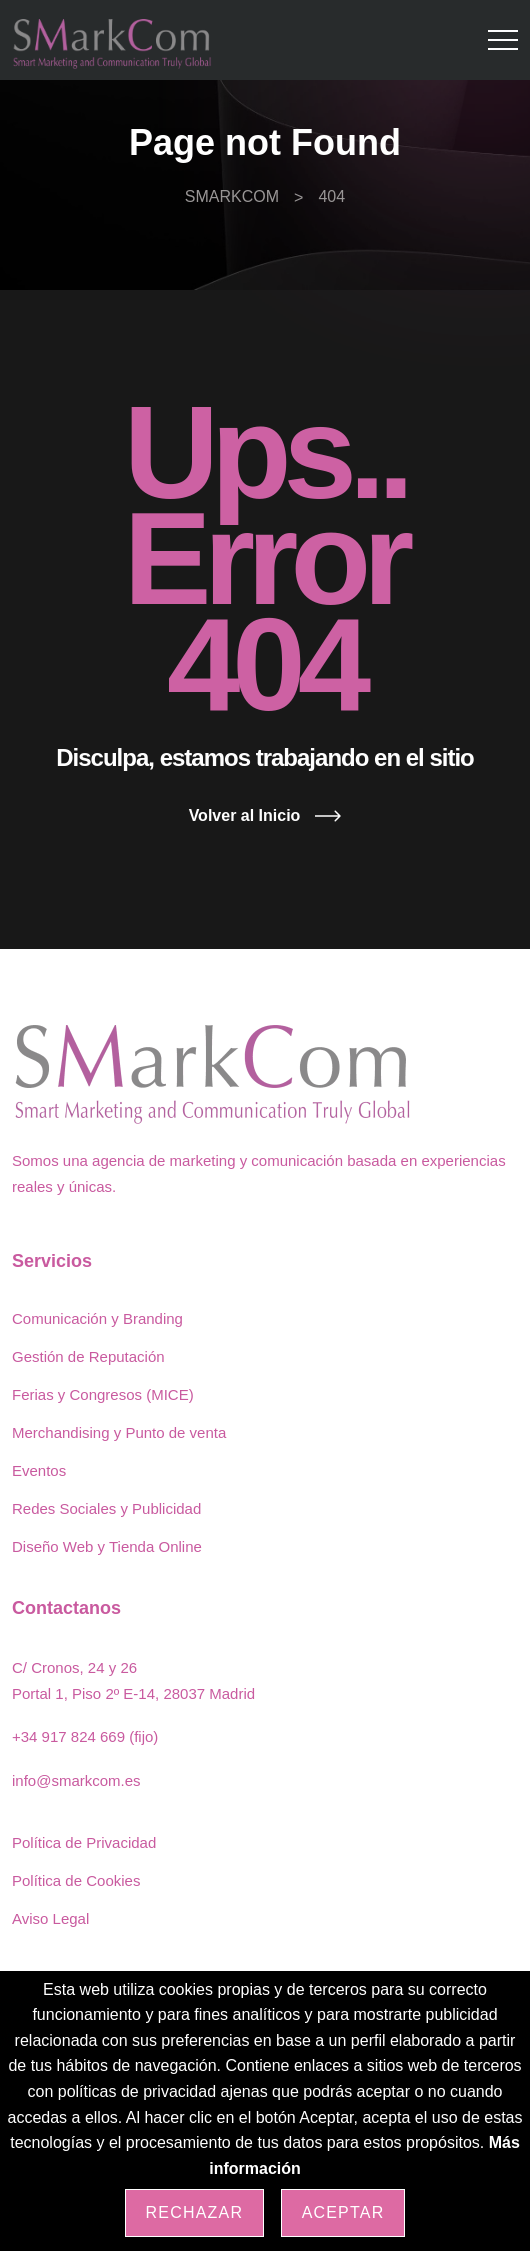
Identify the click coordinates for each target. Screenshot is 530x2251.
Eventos (39, 1470)
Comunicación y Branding (97, 1318)
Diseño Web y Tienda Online (107, 1546)
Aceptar (343, 2212)
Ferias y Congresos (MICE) (103, 1394)
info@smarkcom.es (76, 1780)
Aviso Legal (50, 1918)
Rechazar (195, 2212)
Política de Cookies (76, 1880)
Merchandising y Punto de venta (119, 1432)
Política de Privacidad (84, 1842)
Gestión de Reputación (88, 1356)
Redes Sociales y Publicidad (106, 1508)
